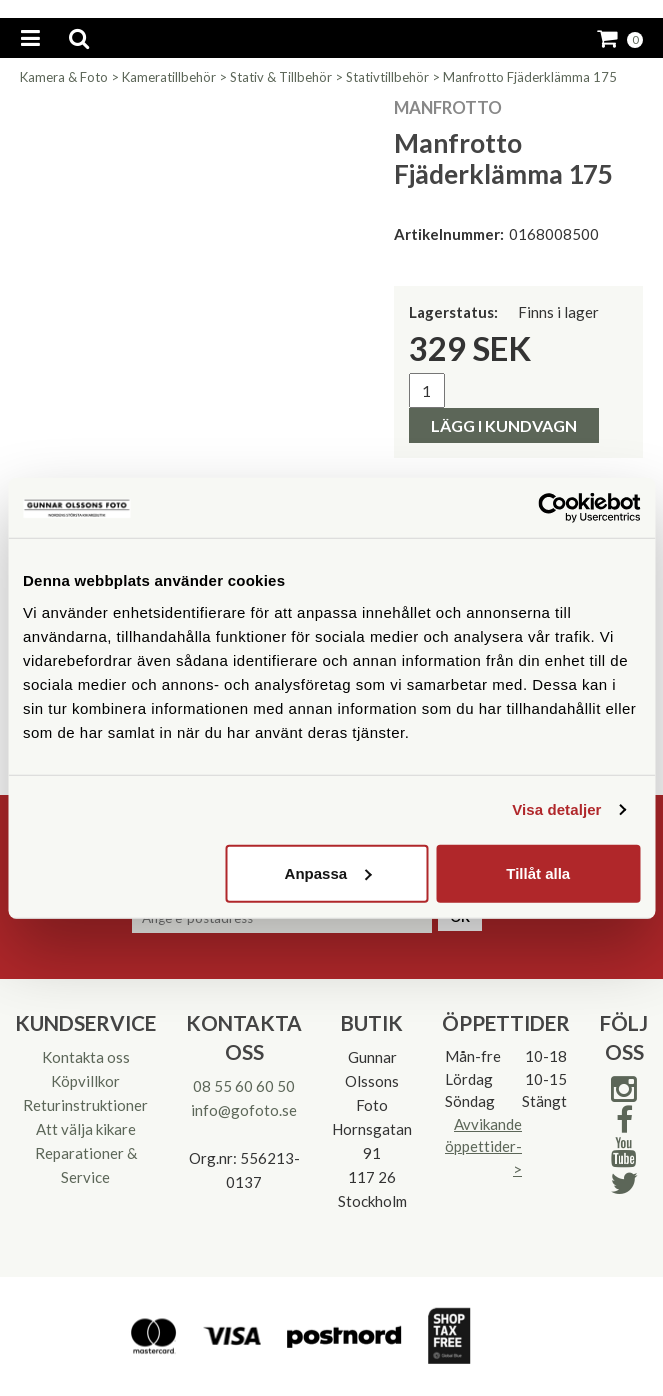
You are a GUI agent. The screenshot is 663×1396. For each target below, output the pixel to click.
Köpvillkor (85, 1081)
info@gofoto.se (244, 1110)
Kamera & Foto (64, 77)
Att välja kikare (86, 1129)
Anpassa (328, 872)
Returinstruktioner (85, 1105)
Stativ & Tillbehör (281, 77)
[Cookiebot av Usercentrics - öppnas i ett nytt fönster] (552, 508)
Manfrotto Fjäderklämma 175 (530, 77)
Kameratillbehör (169, 77)
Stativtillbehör (387, 77)
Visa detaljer (556, 809)
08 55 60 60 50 (244, 1086)
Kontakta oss (86, 1057)
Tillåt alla (538, 872)
